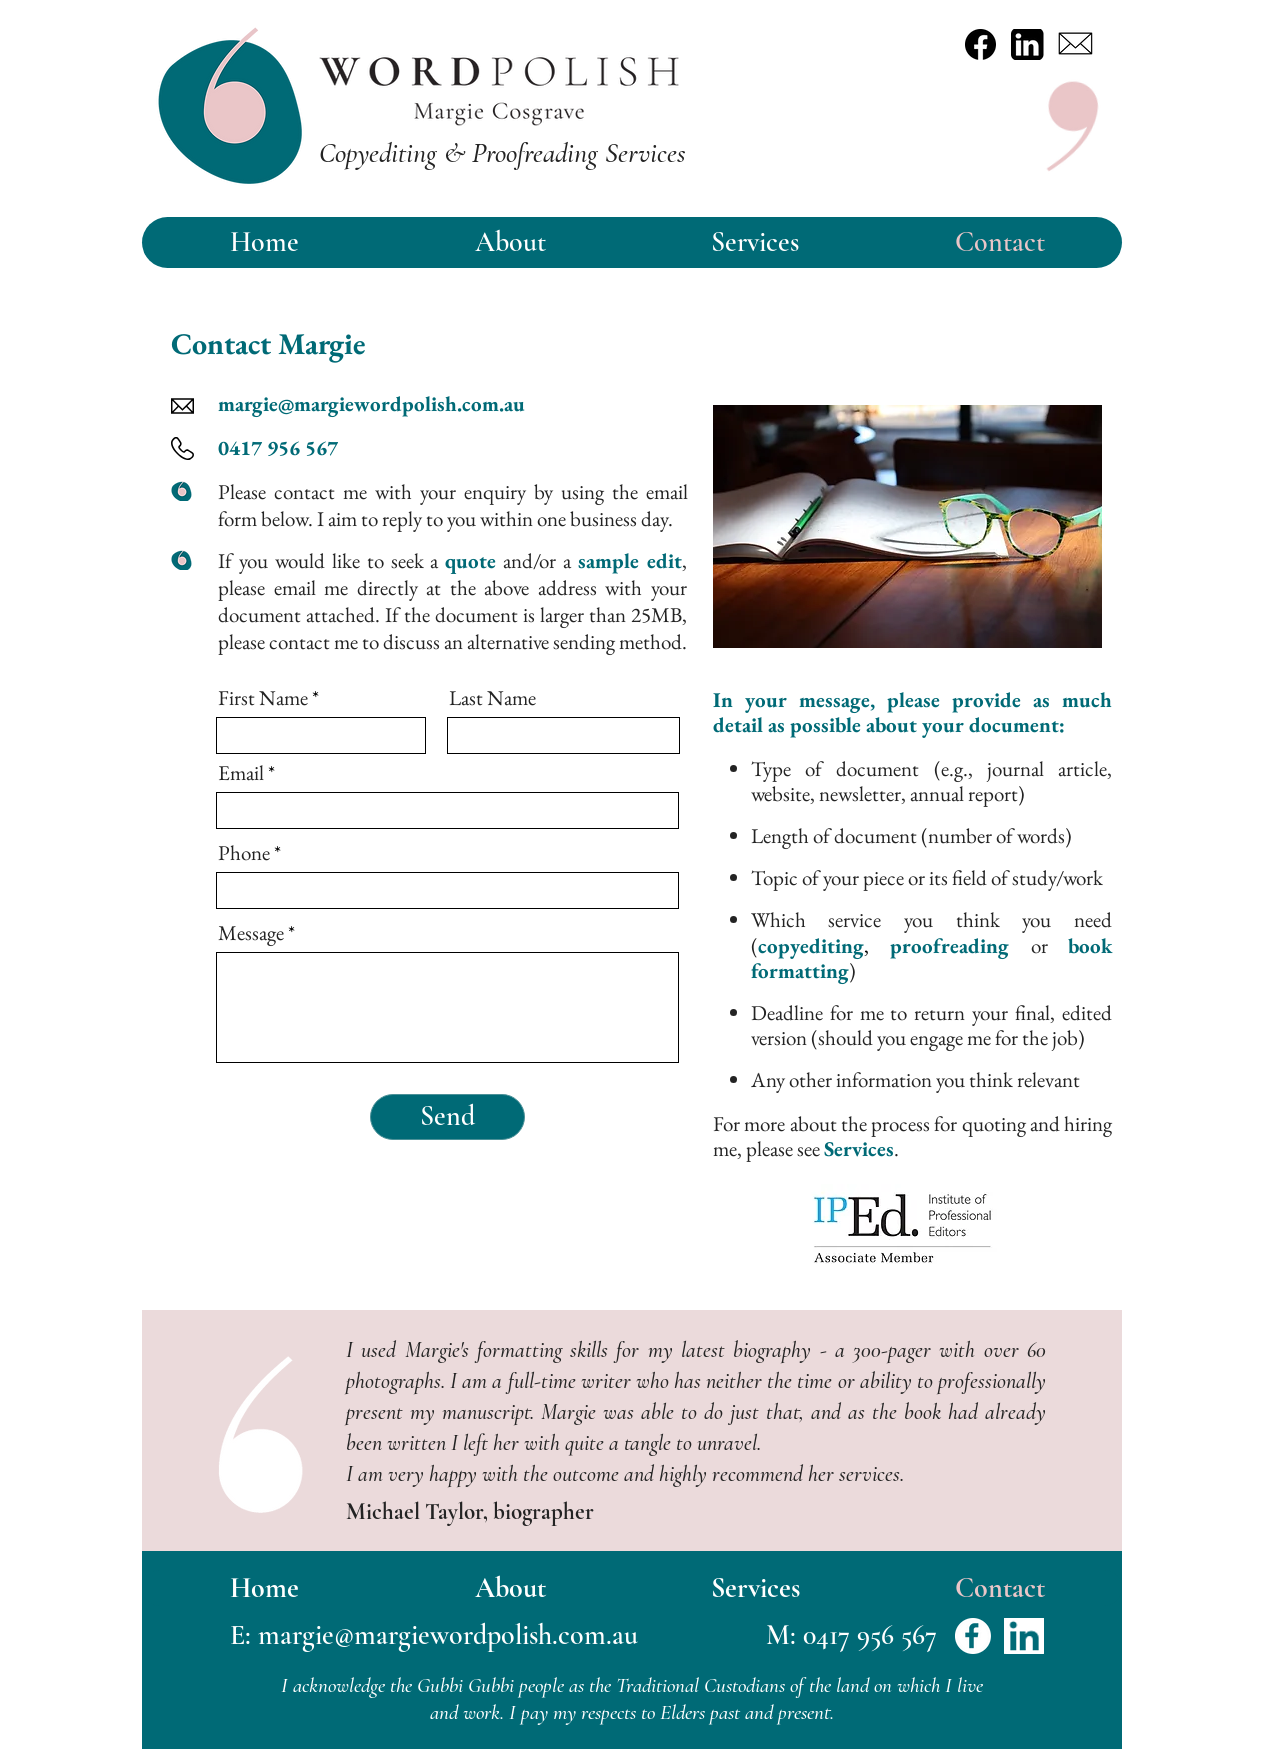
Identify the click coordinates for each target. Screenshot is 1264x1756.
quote (470, 560)
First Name (263, 697)
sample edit (630, 560)
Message (251, 932)
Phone (244, 852)
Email (241, 772)
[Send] (447, 1117)
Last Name (492, 697)
